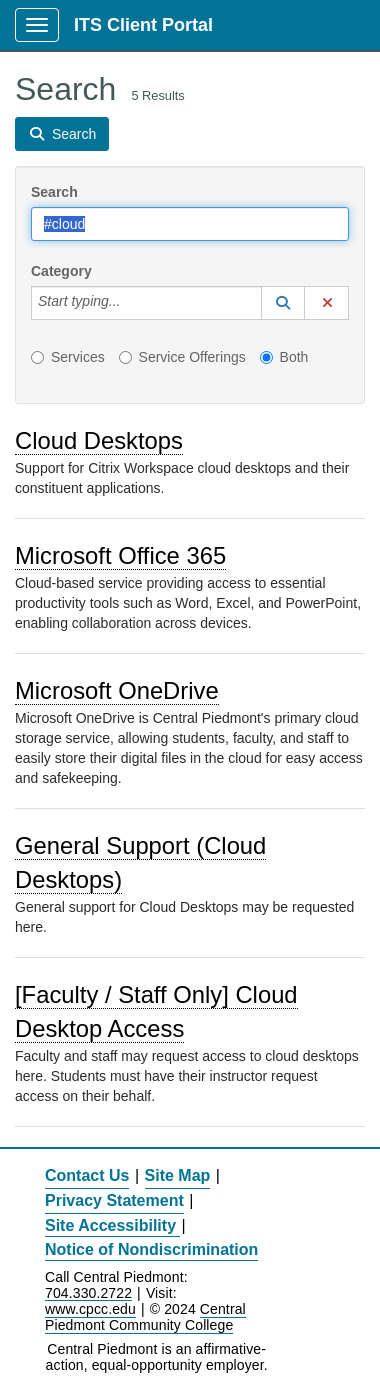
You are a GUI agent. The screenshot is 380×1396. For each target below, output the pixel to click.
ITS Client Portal (143, 25)
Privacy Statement (114, 1200)
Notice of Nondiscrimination (151, 1249)
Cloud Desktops (99, 440)
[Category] (131, 303)
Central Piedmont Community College (145, 1317)
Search (54, 192)
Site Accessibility (110, 1225)
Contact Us (87, 1175)
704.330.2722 (88, 1293)
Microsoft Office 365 (120, 555)
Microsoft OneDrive (117, 690)
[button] (283, 303)
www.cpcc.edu (90, 1309)
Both (284, 357)
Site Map (178, 1175)
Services (68, 357)
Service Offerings (182, 357)
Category (61, 271)
